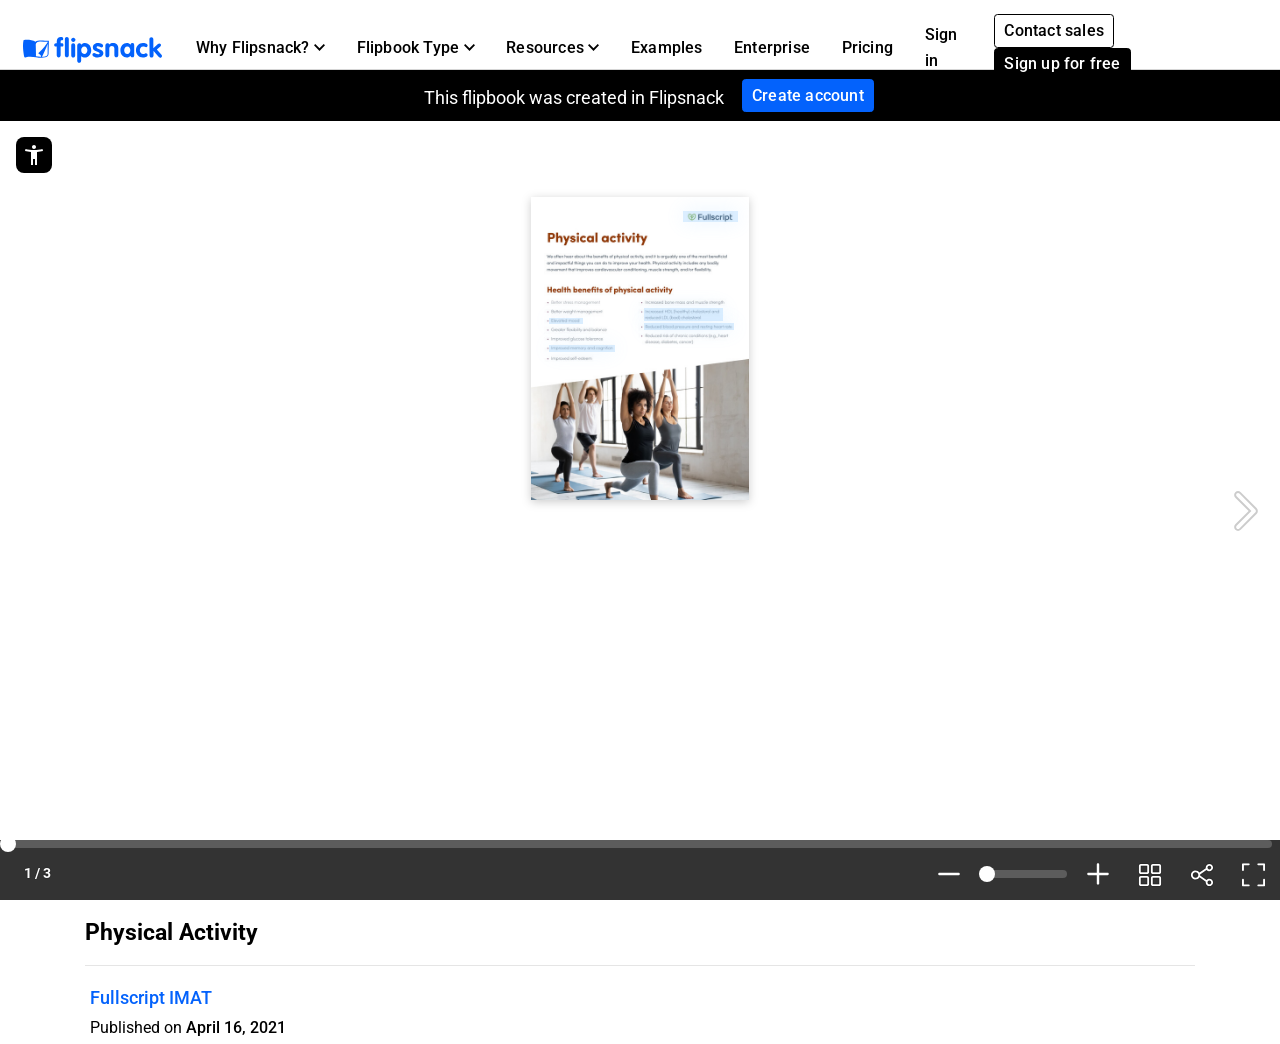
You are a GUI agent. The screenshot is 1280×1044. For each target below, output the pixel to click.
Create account (808, 95)
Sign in (941, 47)
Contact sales (1054, 30)
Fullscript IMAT (151, 997)
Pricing (867, 47)
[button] (260, 48)
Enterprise (772, 47)
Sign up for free (1062, 63)
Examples (667, 47)
